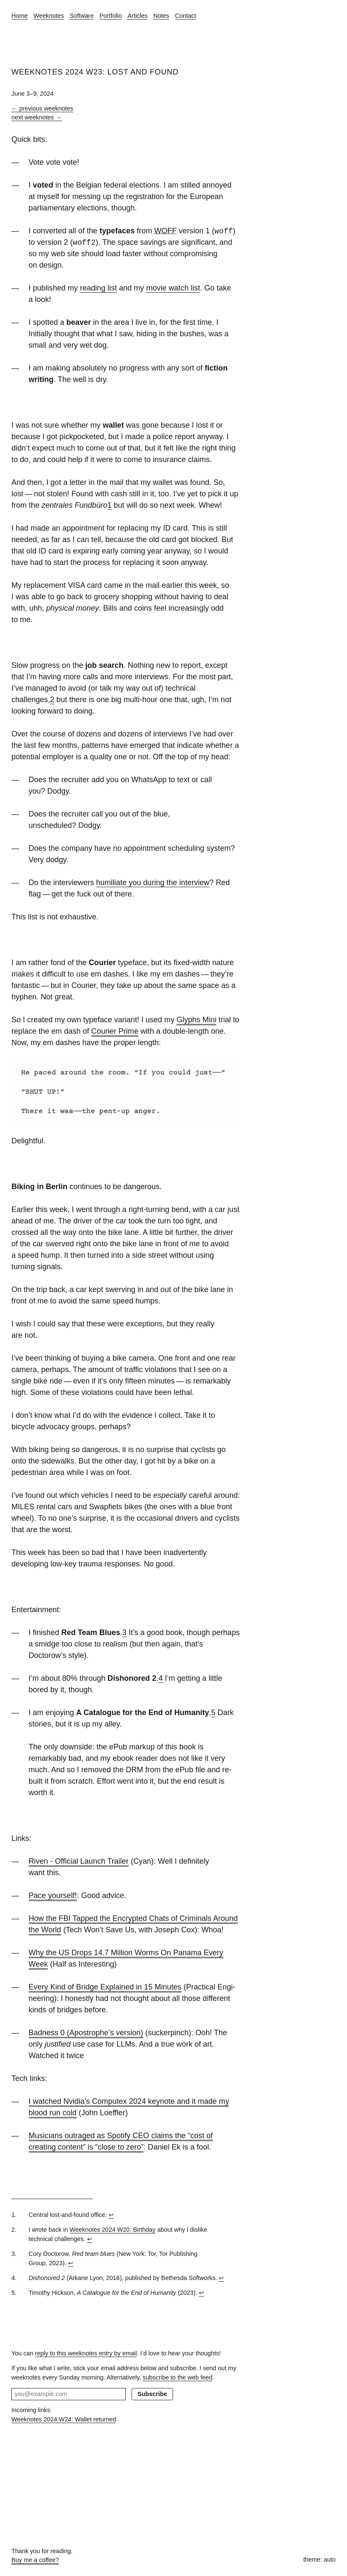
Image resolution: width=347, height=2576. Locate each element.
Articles (137, 15)
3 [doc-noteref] (124, 1632)
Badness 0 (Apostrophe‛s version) (86, 2032)
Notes (161, 15)
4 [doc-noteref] (160, 1678)
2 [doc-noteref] (52, 699)
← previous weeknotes (42, 108)
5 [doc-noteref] (213, 1712)
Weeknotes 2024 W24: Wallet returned (63, 2419)
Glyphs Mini (196, 1019)
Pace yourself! (53, 1895)
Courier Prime (114, 1031)
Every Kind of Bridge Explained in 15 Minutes (105, 1987)
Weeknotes (48, 15)
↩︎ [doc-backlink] (111, 2214)
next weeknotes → (36, 117)
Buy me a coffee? (35, 2560)
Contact (185, 15)
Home (19, 15)
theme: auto (319, 2559)
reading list (98, 288)
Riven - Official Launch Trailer (79, 1861)
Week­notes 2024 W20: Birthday (113, 2229)
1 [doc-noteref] (109, 505)
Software (81, 15)
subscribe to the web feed (177, 2377)
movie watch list (173, 288)
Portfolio (110, 15)
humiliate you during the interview (152, 882)
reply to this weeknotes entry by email (86, 2353)
